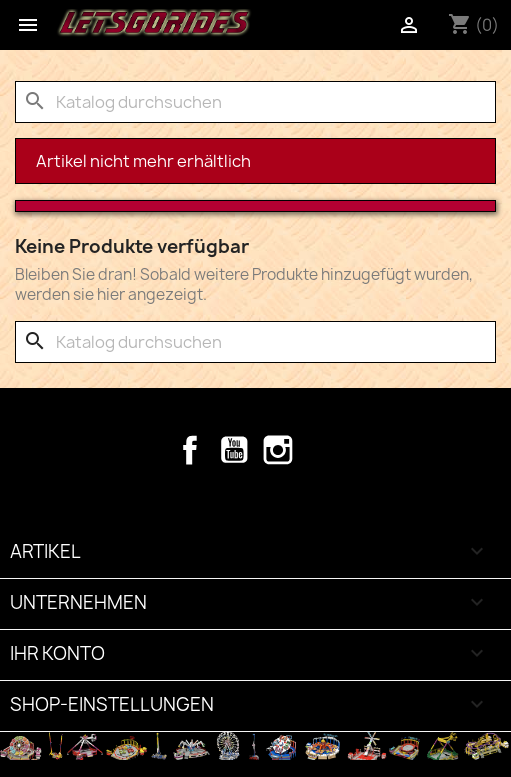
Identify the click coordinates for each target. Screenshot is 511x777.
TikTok (322, 450)
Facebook (190, 450)
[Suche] (255, 102)
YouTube (234, 450)
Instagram (278, 450)
